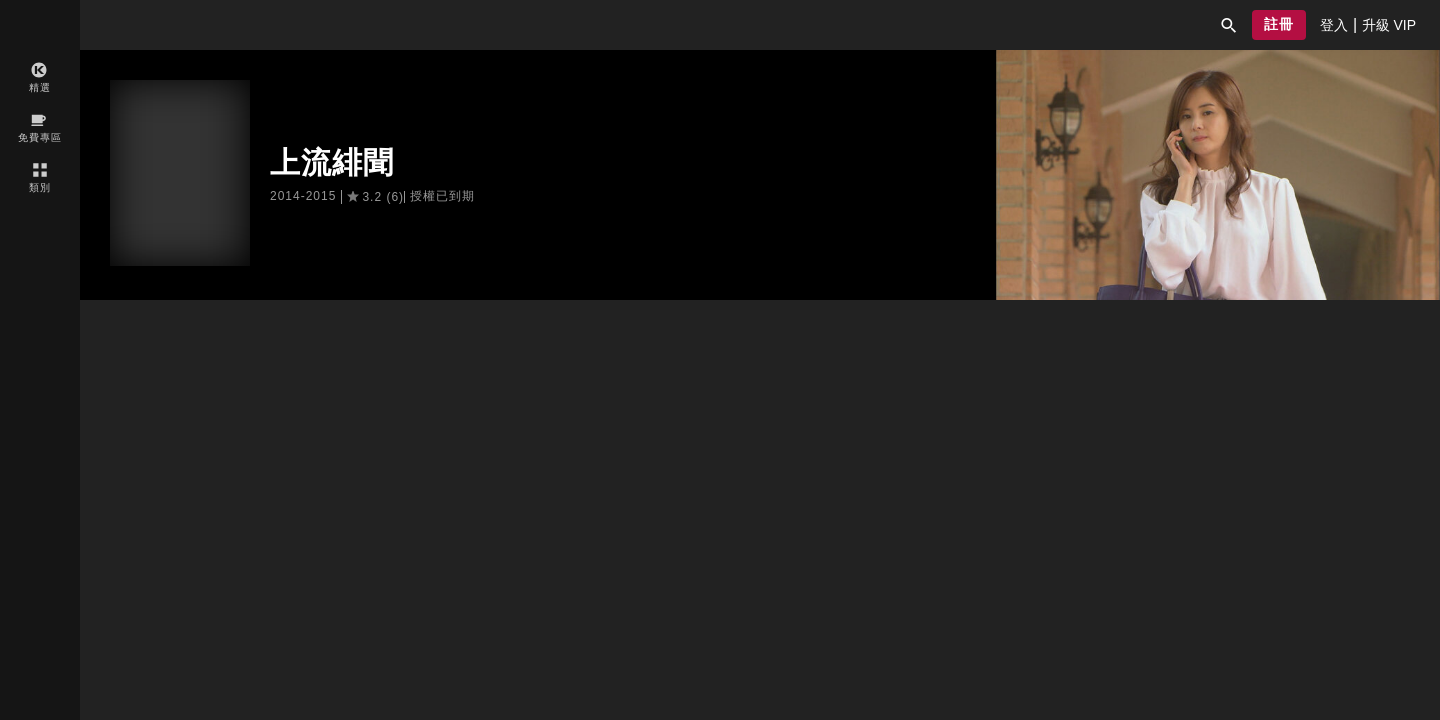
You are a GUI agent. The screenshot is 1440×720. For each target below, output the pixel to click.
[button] (1229, 25)
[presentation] (1334, 25)
